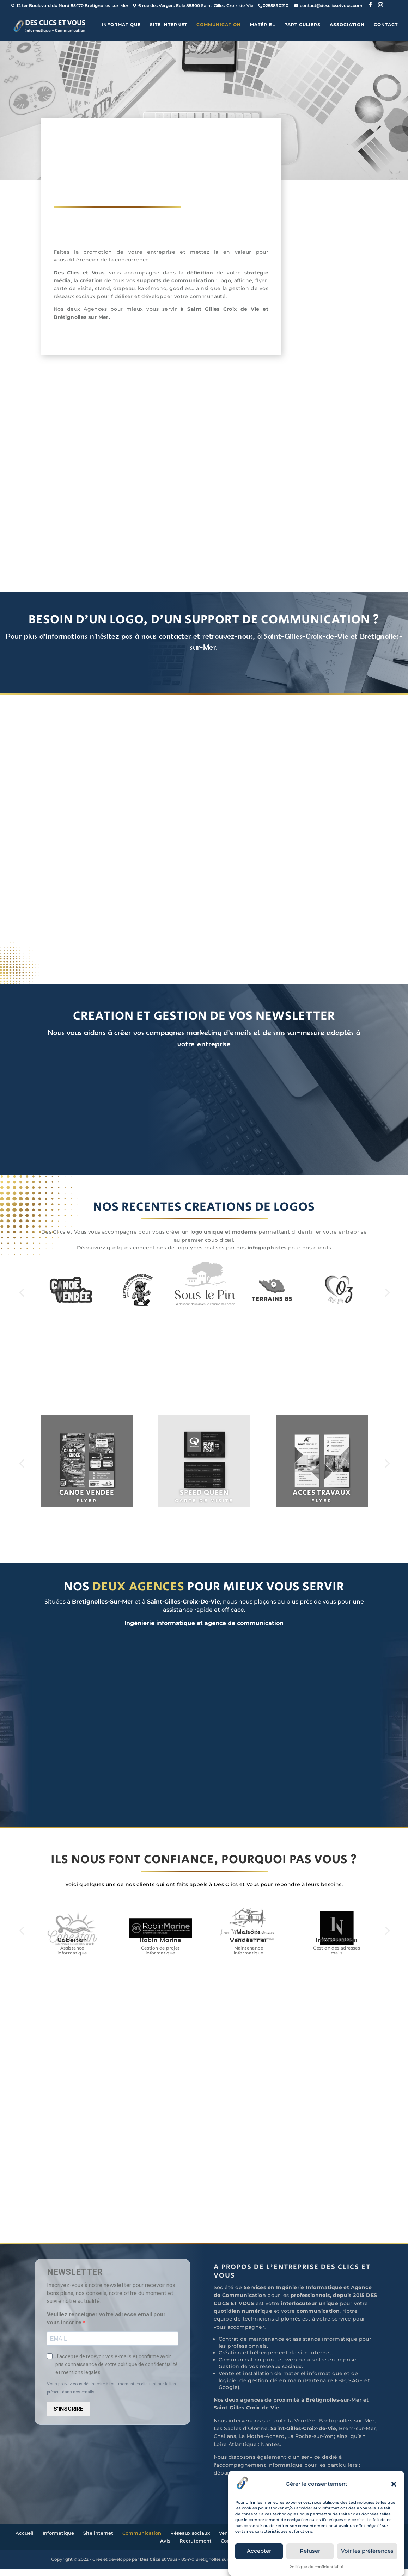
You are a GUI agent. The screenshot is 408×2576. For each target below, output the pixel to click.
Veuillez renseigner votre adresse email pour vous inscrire (106, 2325)
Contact (386, 27)
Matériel (262, 27)
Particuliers (302, 27)
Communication (218, 27)
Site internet (168, 27)
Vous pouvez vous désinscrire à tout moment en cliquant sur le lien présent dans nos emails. (111, 2395)
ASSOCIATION (347, 27)
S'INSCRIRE (68, 2416)
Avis (165, 2548)
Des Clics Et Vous (158, 2566)
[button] (393, 2484)
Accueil (25, 2540)
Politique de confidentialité (316, 2566)
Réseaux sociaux (190, 2540)
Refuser (310, 2550)
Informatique (121, 27)
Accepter (259, 2550)
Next (386, 1295)
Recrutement (195, 2548)
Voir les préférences (367, 2550)
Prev (21, 1295)
